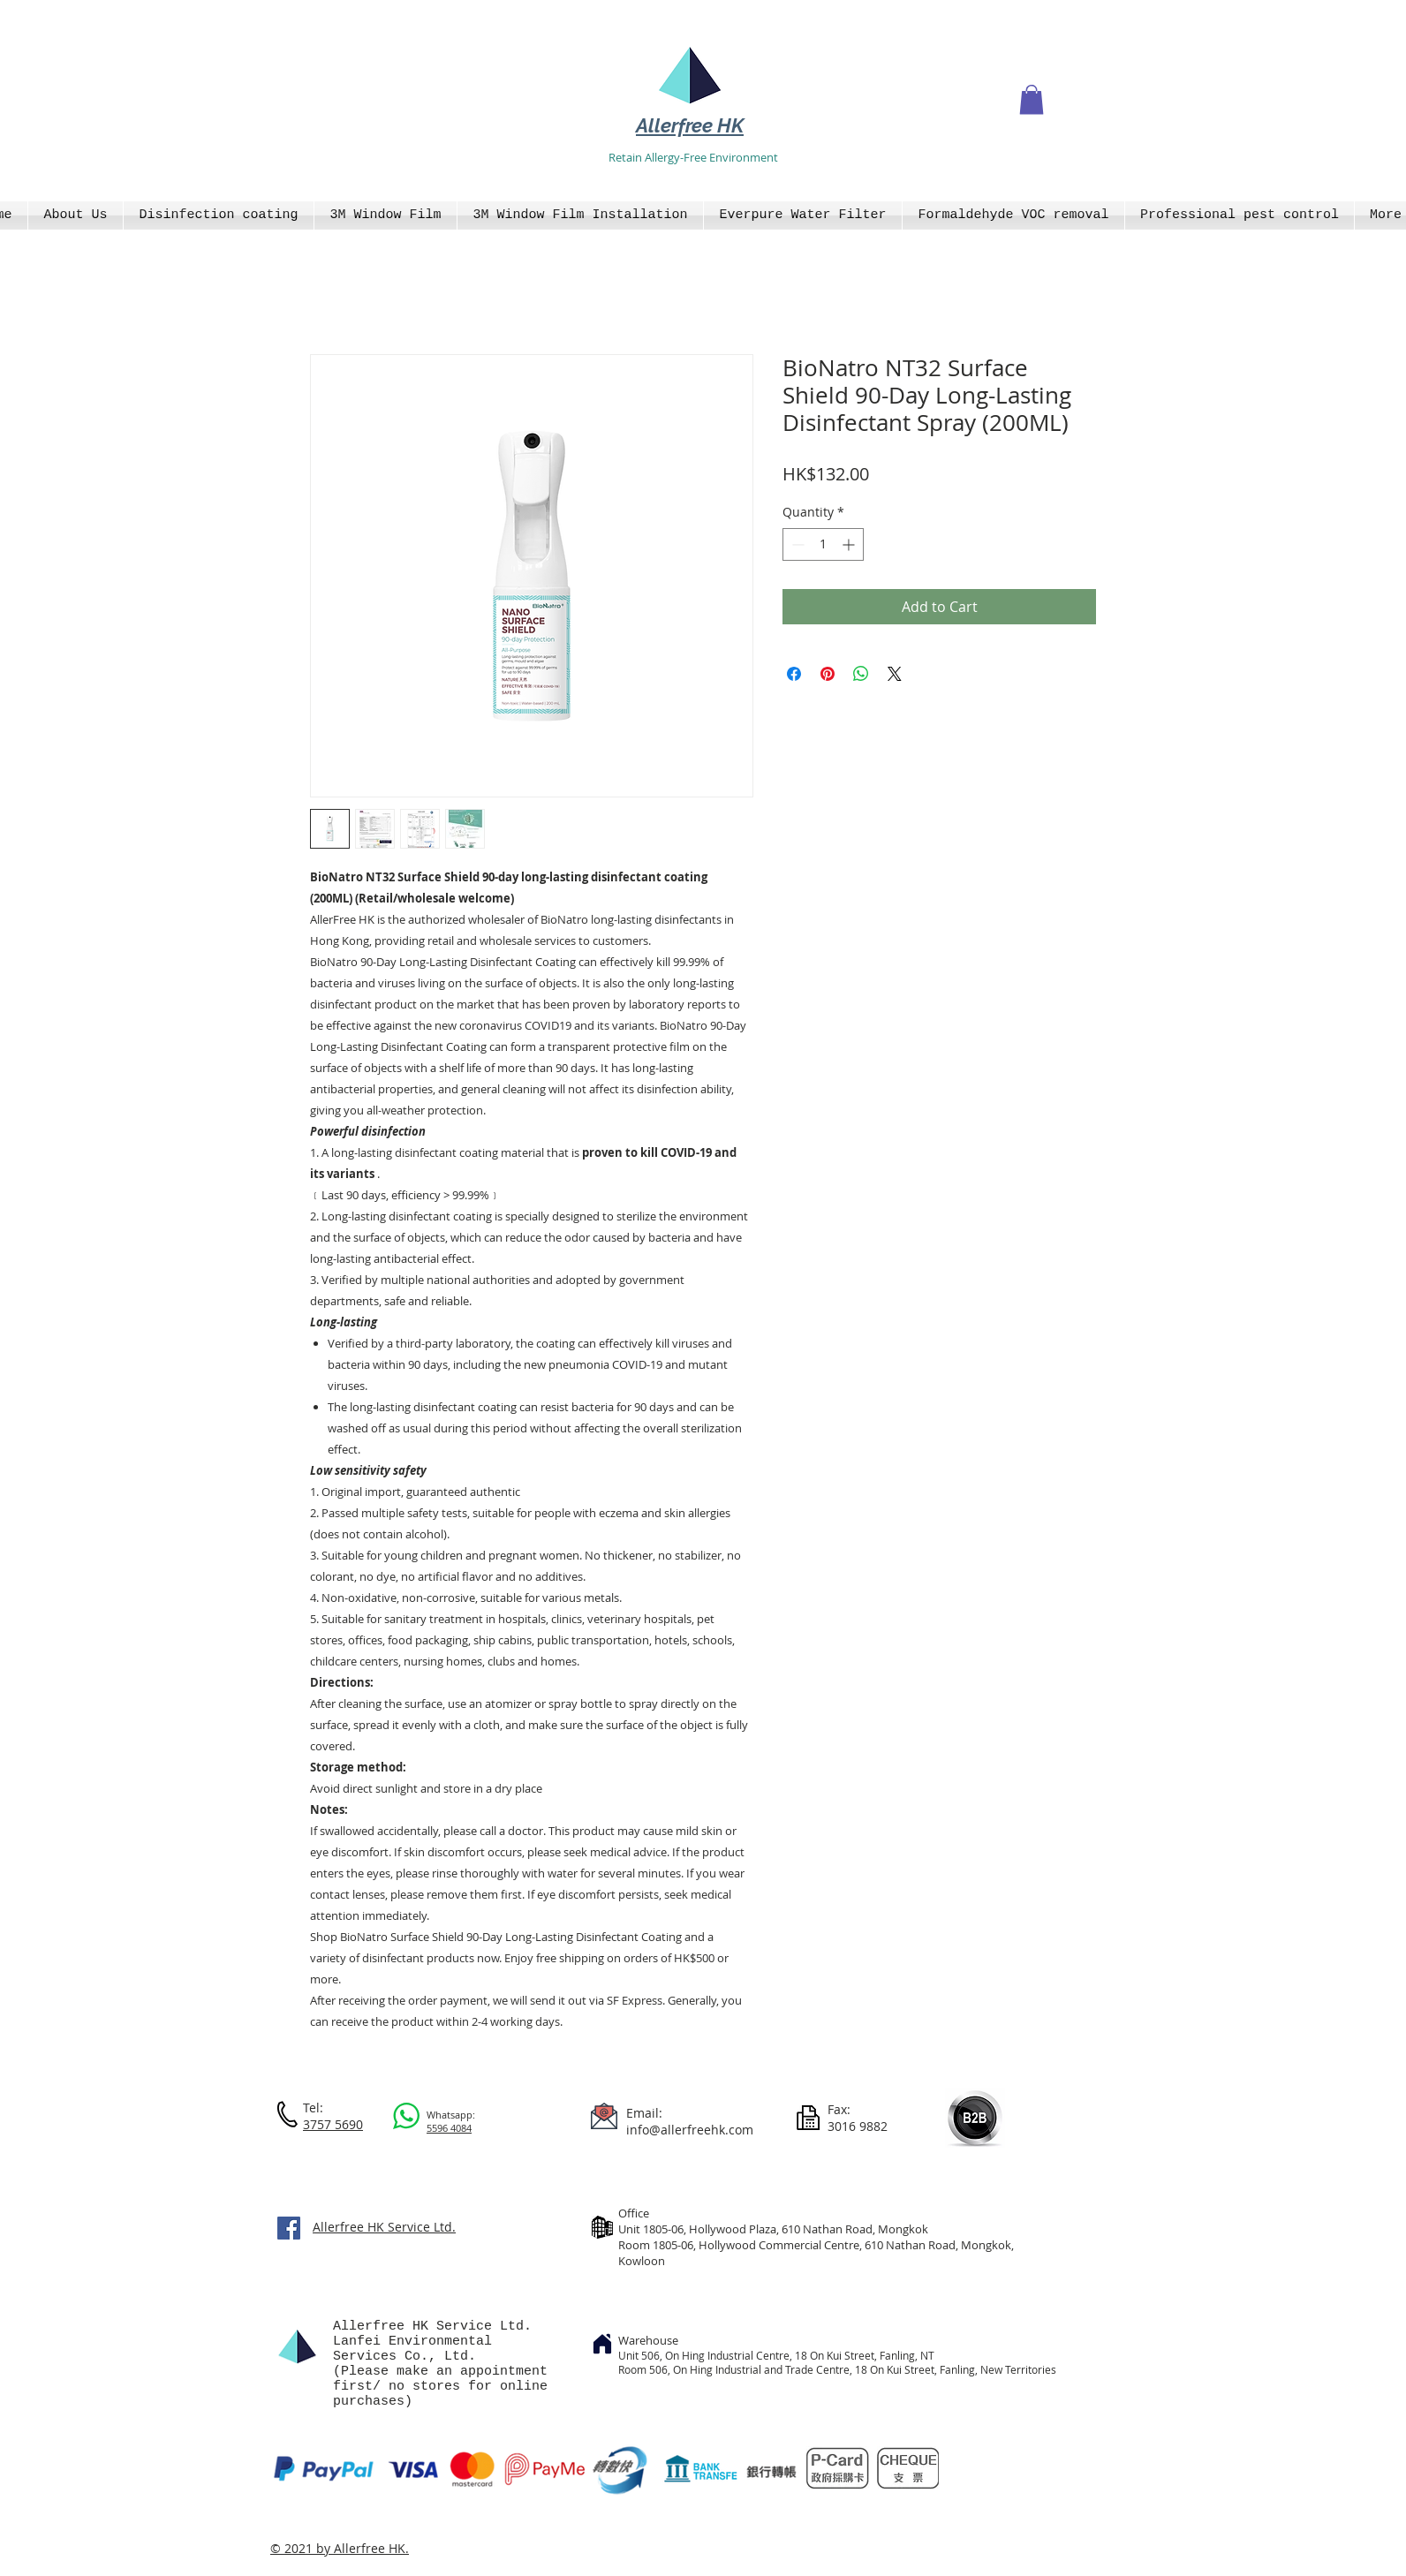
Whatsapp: (451, 2114)
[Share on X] (894, 673)
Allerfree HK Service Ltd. (384, 2226)
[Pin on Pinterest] (827, 673)
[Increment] (850, 544)
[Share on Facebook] (794, 673)
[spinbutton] (823, 544)
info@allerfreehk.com (689, 2129)
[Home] (602, 2343)
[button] (1031, 99)
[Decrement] (796, 544)
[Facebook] (288, 2228)
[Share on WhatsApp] (861, 673)
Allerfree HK (690, 125)
